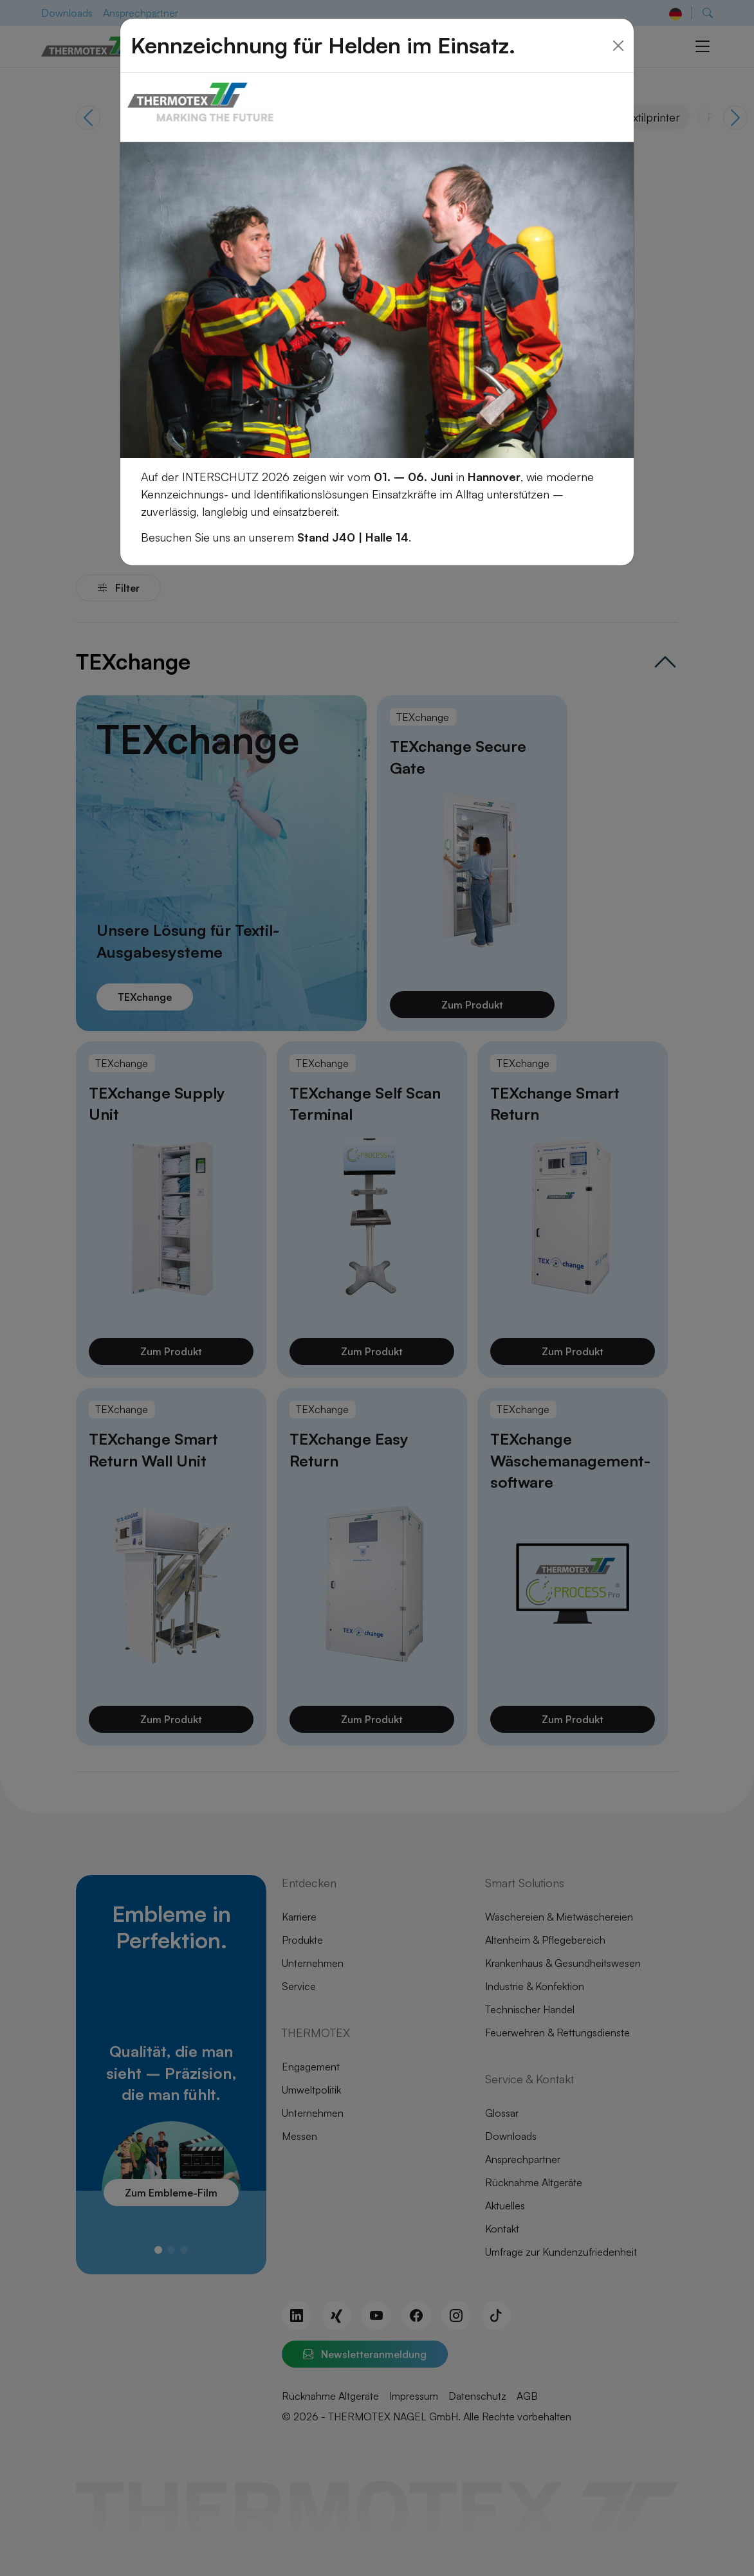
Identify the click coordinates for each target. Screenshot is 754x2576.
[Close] (618, 31)
